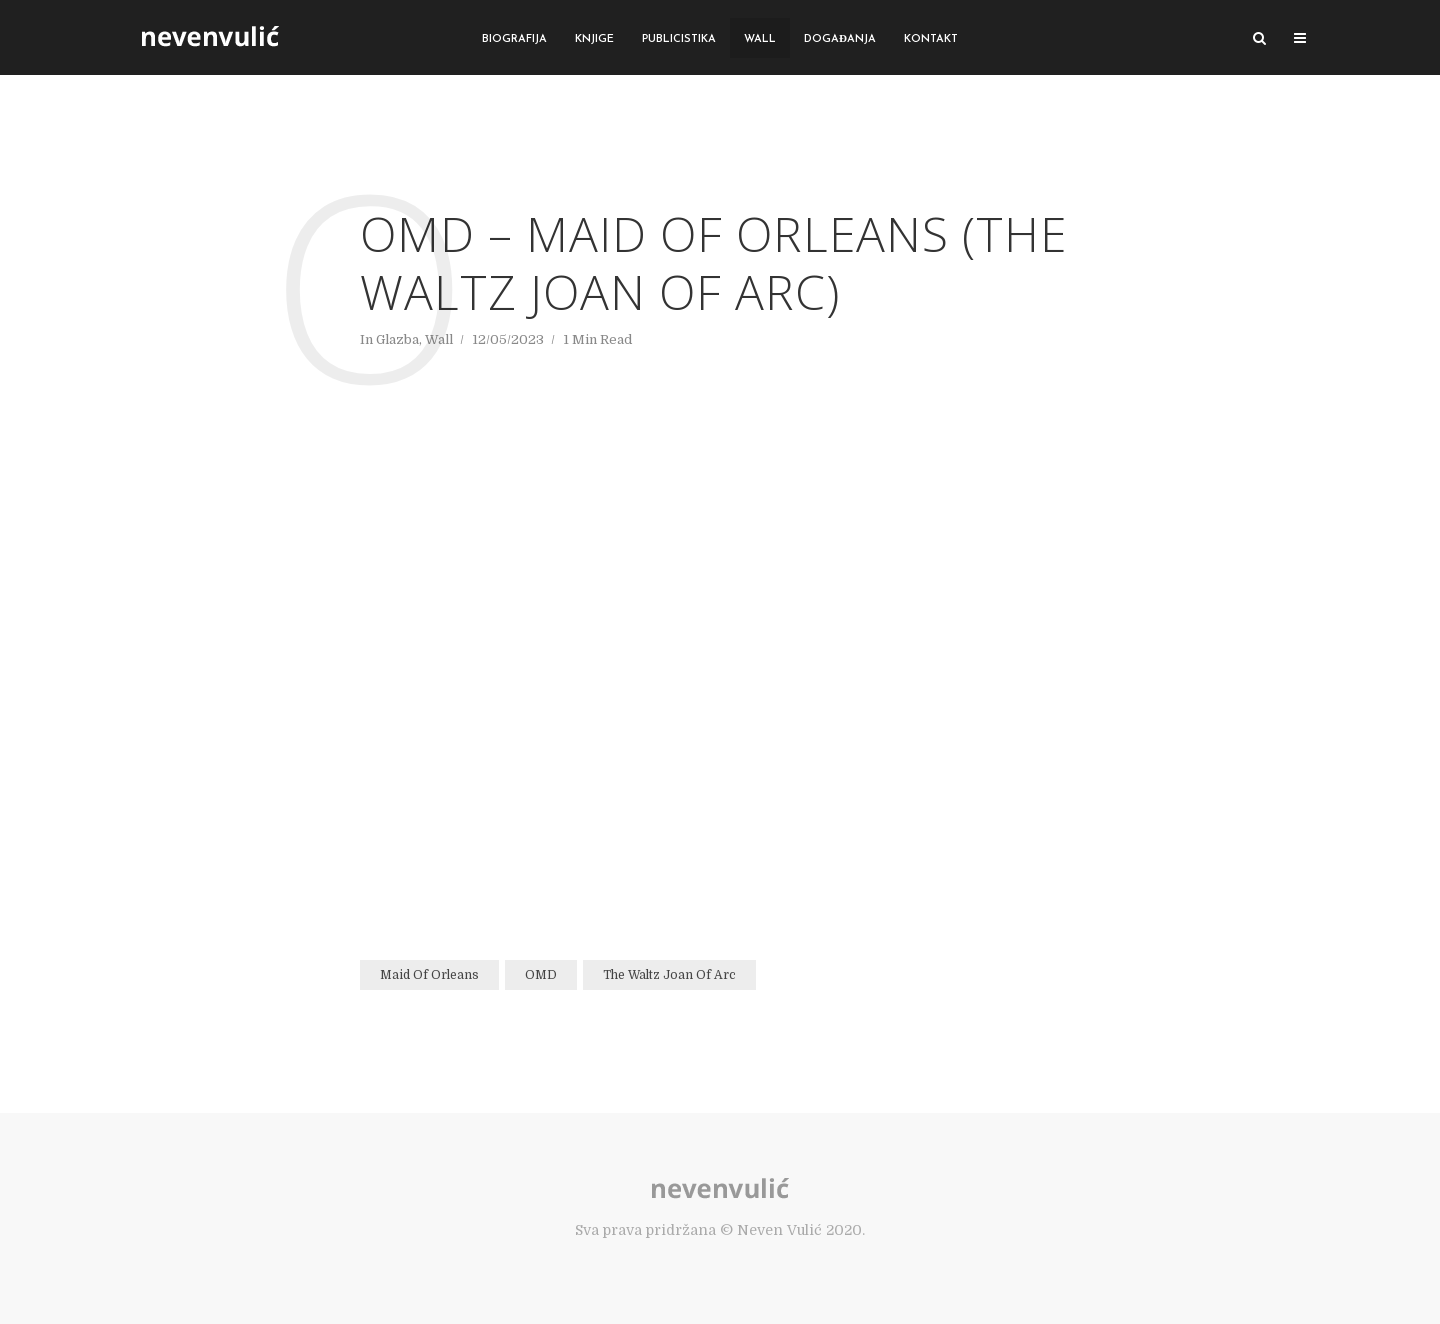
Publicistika (679, 39)
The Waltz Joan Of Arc (669, 975)
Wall (760, 39)
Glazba (397, 339)
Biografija (514, 39)
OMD (541, 975)
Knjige (594, 39)
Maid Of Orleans (429, 975)
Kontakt (931, 39)
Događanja (840, 39)
